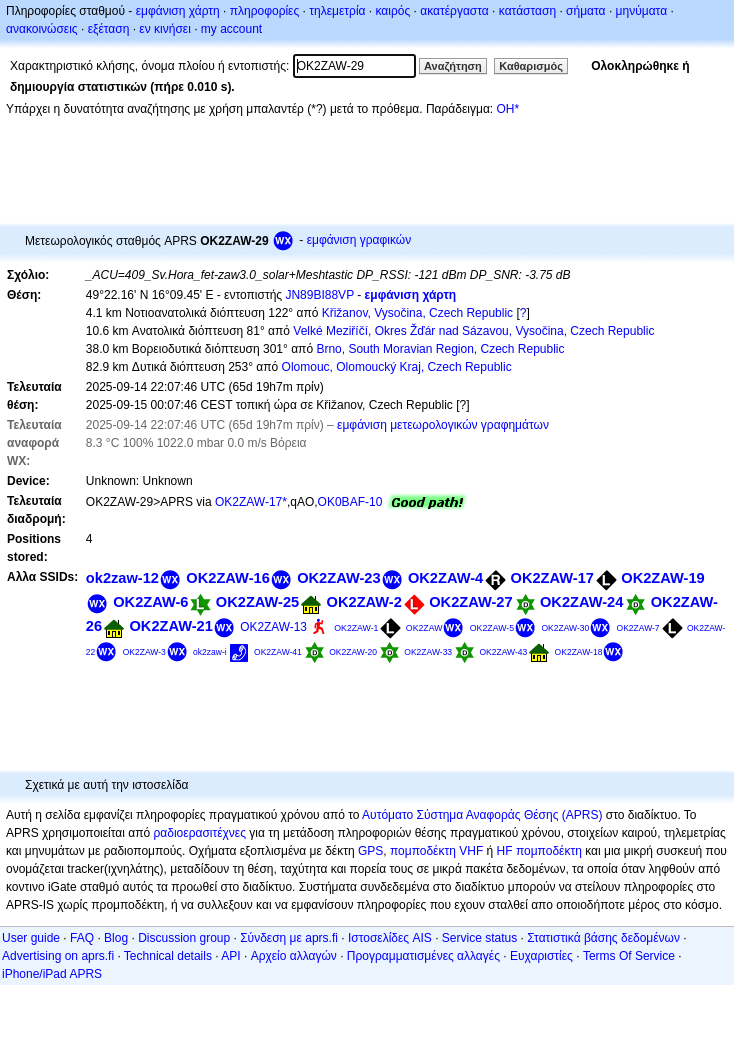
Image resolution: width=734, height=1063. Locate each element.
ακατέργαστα (454, 11)
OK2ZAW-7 (638, 628)
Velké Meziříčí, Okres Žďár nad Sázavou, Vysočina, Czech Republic (473, 331)
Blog (116, 938)
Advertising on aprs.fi (58, 956)
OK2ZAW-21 (170, 626)
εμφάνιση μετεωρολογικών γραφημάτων (443, 425)
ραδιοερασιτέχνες (200, 833)
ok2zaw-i (210, 652)
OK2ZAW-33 (428, 652)
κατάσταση (527, 11)
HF (505, 851)
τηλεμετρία (337, 11)
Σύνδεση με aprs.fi (289, 938)
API (230, 956)
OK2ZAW (424, 628)
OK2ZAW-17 (552, 578)
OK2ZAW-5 (492, 628)
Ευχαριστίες (541, 956)
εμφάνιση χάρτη (178, 11)
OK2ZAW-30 (565, 628)
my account (231, 29)
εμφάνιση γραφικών (359, 240)
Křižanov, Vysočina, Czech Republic (417, 313)
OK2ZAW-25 (257, 602)
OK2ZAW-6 (150, 602)
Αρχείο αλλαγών (294, 956)
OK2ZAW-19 (662, 578)
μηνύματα (642, 11)
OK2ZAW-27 (470, 602)
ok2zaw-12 (122, 578)
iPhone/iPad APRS (52, 974)
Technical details (168, 956)
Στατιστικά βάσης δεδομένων (603, 938)
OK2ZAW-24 (581, 602)
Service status (479, 938)
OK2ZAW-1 (356, 628)
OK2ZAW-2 (364, 602)
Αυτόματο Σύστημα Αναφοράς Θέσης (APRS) (482, 815)
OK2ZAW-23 (338, 578)
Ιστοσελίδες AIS (390, 938)
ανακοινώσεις (42, 29)
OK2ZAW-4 (445, 578)
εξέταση (109, 29)
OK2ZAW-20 (353, 652)
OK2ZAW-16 (227, 578)
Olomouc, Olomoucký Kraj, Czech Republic (397, 367)
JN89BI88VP (319, 295)
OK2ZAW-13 (273, 627)
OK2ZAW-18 (579, 652)
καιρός (393, 11)
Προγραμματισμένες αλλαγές (423, 956)
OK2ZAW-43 (503, 652)
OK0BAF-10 (350, 502)
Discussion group (184, 938)
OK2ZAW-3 (144, 652)
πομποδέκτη (549, 851)
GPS (370, 851)
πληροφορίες (265, 11)
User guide (31, 938)
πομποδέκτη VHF (436, 851)
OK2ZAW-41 (278, 652)
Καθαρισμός (531, 66)
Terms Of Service (629, 956)
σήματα (585, 11)
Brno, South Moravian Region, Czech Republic (440, 349)
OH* (507, 109)
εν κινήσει (164, 29)
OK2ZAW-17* (251, 502)
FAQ (82, 938)
